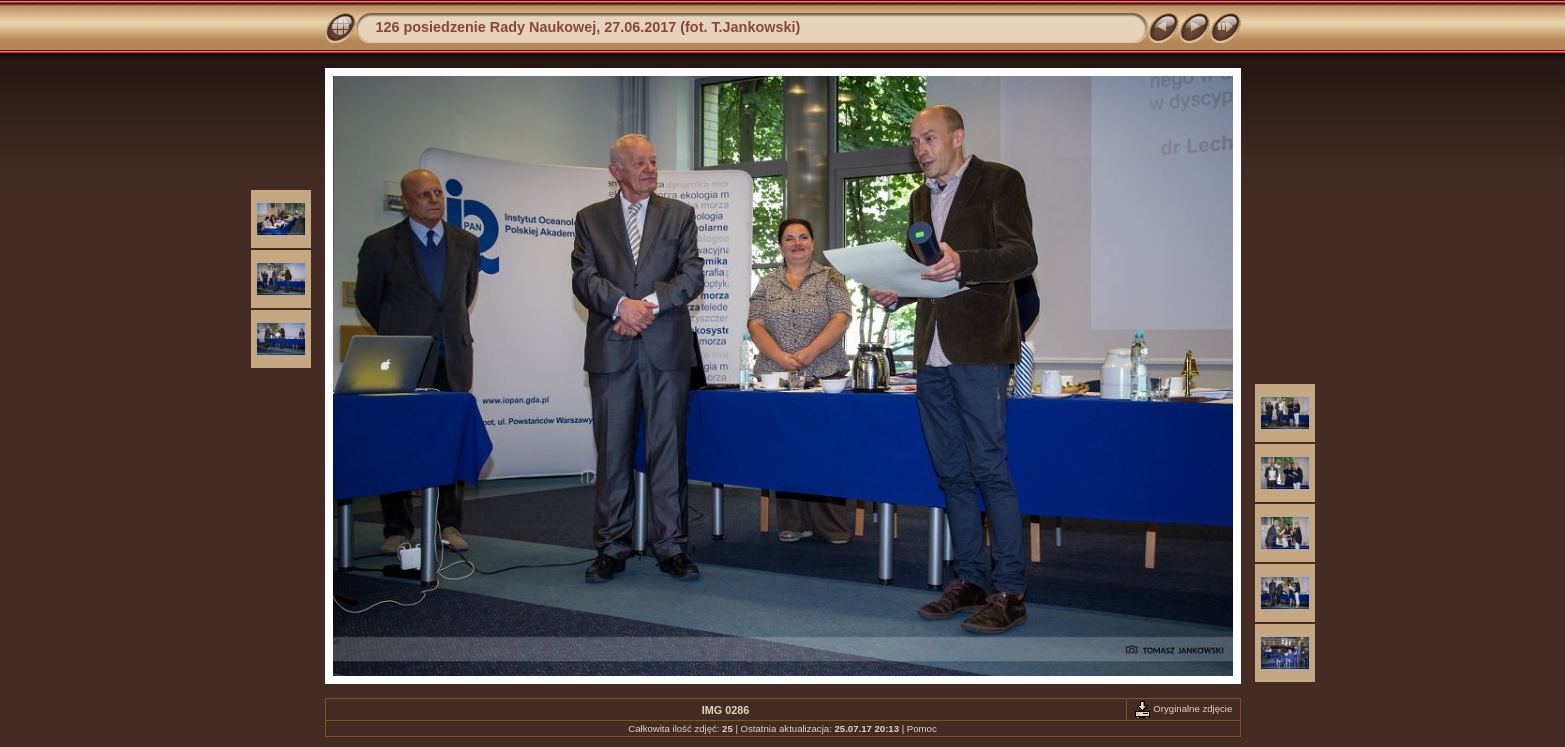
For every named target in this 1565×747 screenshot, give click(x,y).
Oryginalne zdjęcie (1183, 708)
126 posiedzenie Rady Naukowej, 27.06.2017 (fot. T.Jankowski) (588, 27)
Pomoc (922, 728)
